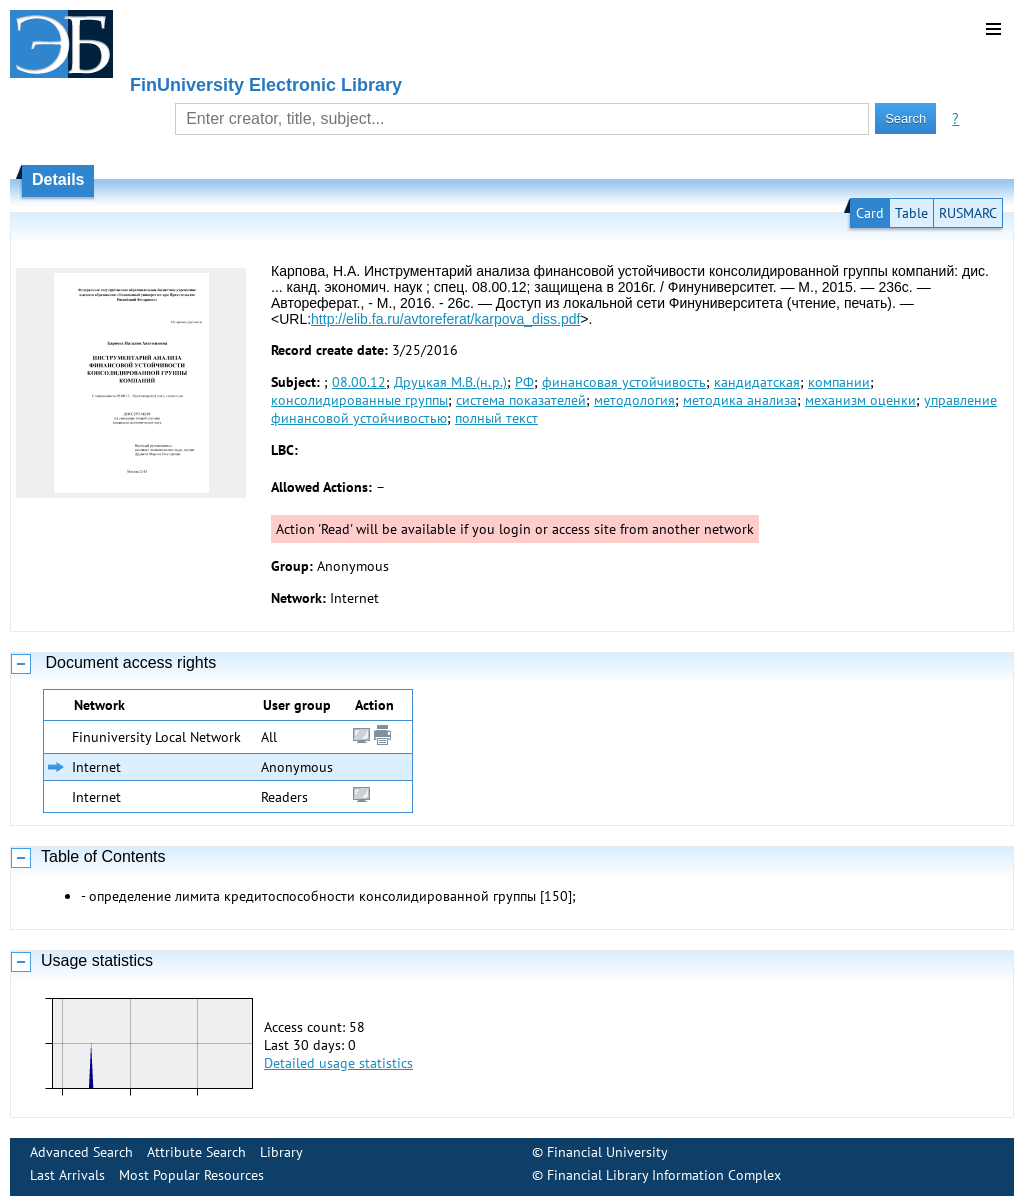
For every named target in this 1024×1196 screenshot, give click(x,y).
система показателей (521, 400)
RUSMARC (968, 213)
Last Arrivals (67, 1175)
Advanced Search (81, 1152)
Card (870, 213)
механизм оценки (860, 400)
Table (911, 213)
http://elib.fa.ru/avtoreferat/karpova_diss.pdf (445, 319)
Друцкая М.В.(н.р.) (450, 382)
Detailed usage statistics (338, 1063)
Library (281, 1152)
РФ (524, 382)
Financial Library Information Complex (664, 1175)
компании (839, 382)
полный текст (496, 418)
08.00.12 (359, 382)
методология (634, 400)
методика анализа (740, 400)
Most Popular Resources (191, 1175)
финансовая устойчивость (624, 382)
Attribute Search (196, 1152)
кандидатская (757, 382)
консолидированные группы (359, 400)
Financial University (607, 1152)
